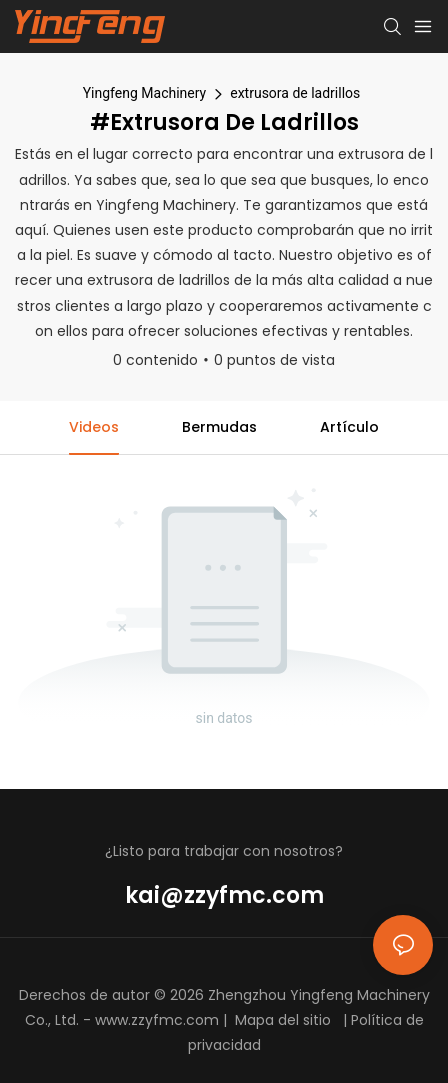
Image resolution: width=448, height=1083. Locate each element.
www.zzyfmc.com (157, 1020)
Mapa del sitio (283, 1020)
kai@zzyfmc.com (224, 895)
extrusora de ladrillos (295, 93)
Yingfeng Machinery (145, 93)
